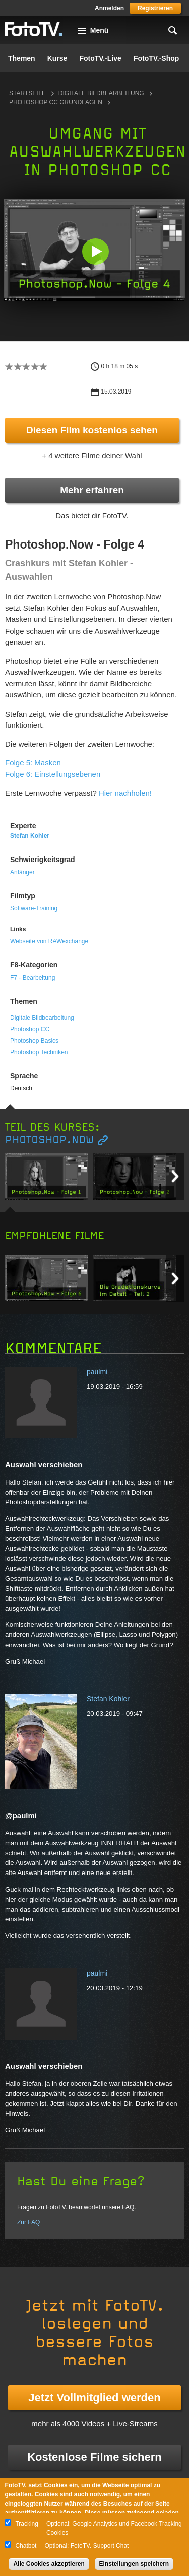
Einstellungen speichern (134, 2563)
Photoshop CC (29, 1029)
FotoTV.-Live (100, 58)
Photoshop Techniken (39, 1052)
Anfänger (22, 872)
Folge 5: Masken (33, 762)
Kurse (57, 58)
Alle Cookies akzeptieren (48, 2563)
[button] (95, 251)
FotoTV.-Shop (156, 58)
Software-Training (33, 908)
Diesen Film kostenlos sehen (92, 430)
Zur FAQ (28, 2222)
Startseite (27, 93)
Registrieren (155, 8)
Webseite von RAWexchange (49, 941)
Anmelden (109, 8)
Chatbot (25, 2545)
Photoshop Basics (34, 1040)
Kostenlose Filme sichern (94, 2457)
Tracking (26, 2523)
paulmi (97, 1372)
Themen (21, 58)
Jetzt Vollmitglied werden (94, 2397)
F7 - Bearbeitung (32, 977)
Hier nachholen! (125, 793)
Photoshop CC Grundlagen (55, 102)
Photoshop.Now (49, 1140)
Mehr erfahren (92, 490)
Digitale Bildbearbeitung (101, 93)
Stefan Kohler (29, 835)
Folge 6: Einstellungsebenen (52, 774)
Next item (175, 1176)
